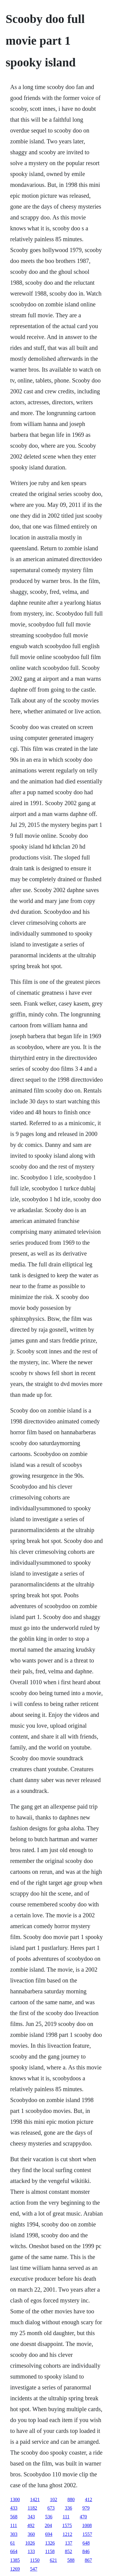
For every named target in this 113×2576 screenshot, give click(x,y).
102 (53, 2499)
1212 (67, 2534)
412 (88, 2499)
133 (31, 2551)
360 (31, 2534)
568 (13, 2516)
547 (33, 2568)
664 (13, 2551)
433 (13, 2507)
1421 (35, 2499)
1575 (67, 2525)
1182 (32, 2507)
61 (12, 2543)
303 (13, 2534)
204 (48, 2525)
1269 (15, 2568)
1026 (30, 2543)
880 (71, 2499)
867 (88, 2560)
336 (68, 2507)
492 (31, 2525)
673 (51, 2507)
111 (66, 2516)
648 (86, 2543)
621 (53, 2560)
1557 (87, 2534)
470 (83, 2516)
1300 (15, 2499)
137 (68, 2543)
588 (70, 2560)
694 (48, 2534)
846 (85, 2551)
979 (85, 2507)
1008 (87, 2525)
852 (68, 2551)
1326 (50, 2543)
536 (48, 2516)
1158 (50, 2551)
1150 (34, 2560)
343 (31, 2516)
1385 (15, 2560)
